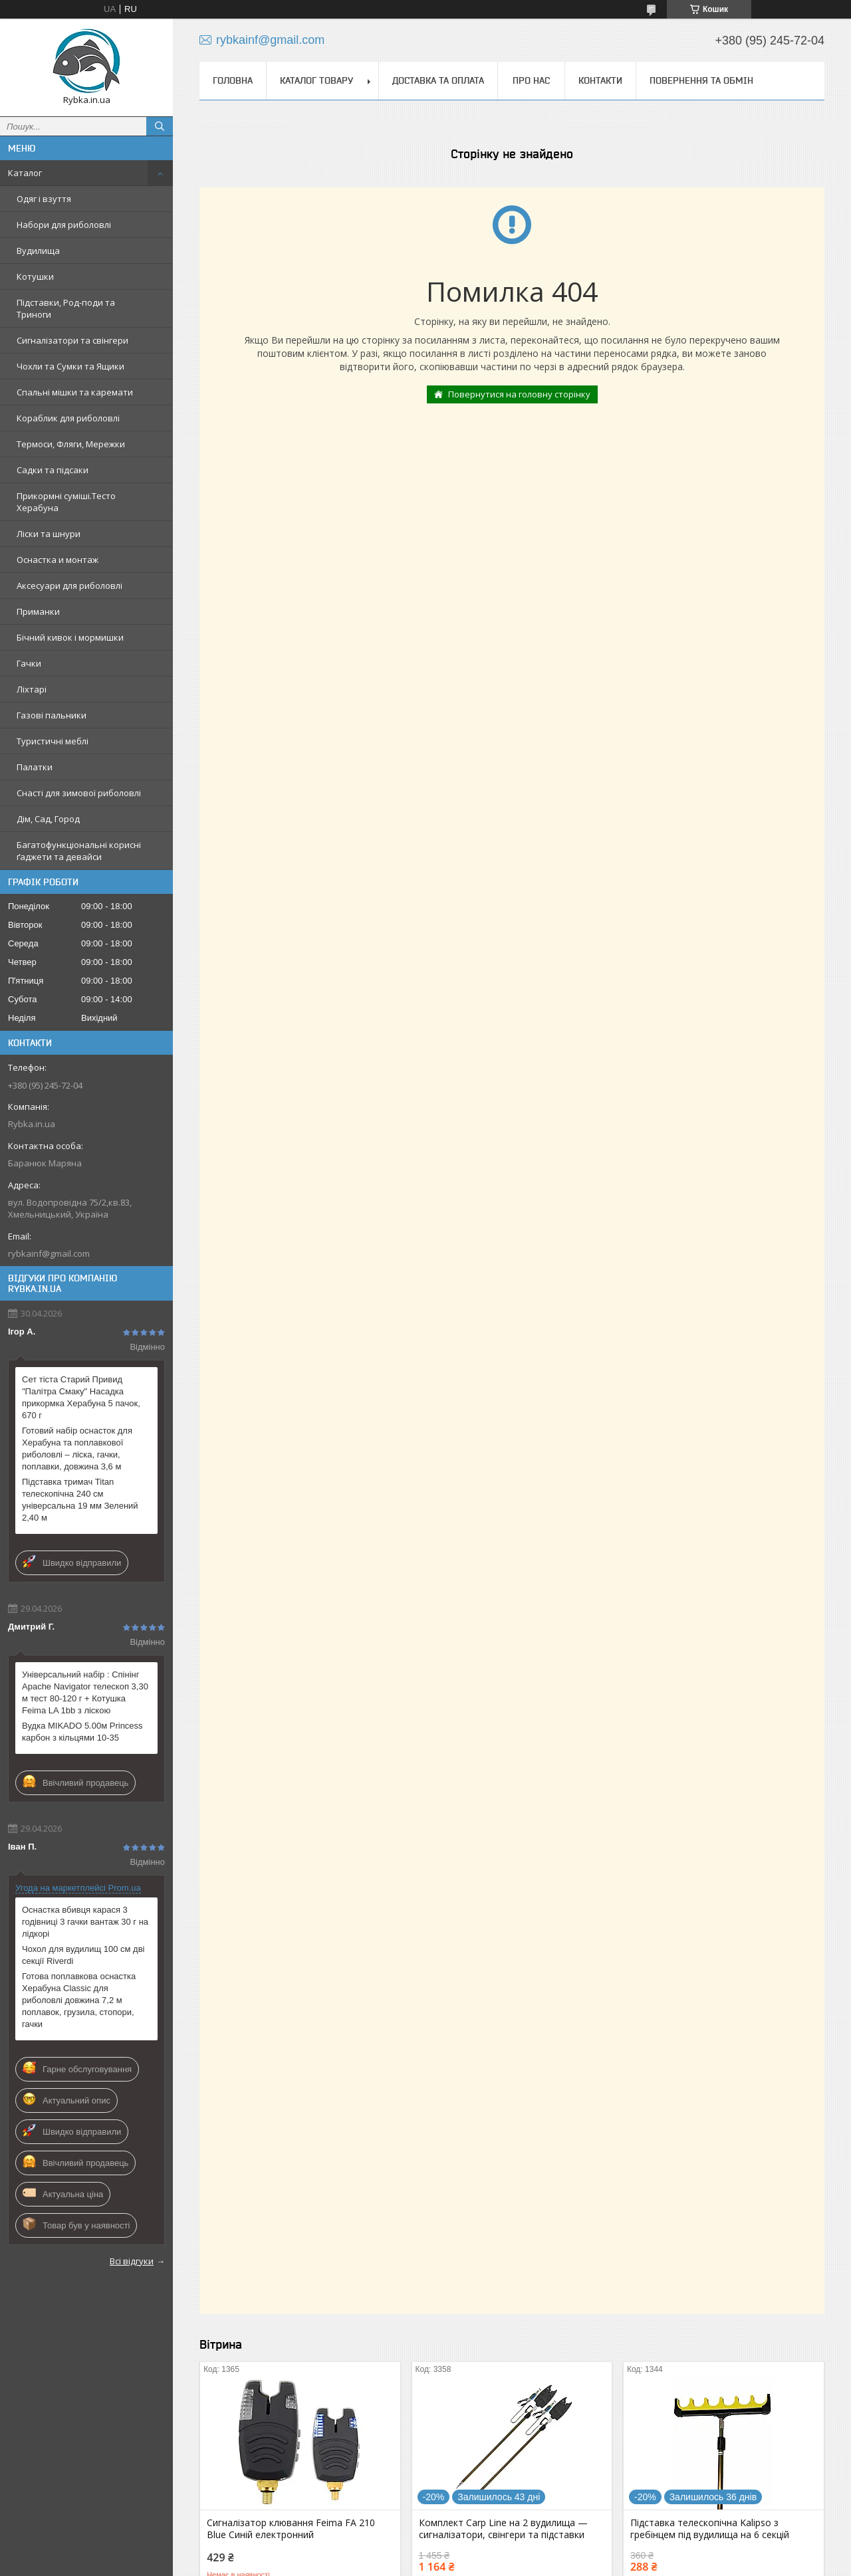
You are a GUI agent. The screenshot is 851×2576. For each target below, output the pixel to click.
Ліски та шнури (48, 534)
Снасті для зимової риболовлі (79, 793)
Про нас (531, 80)
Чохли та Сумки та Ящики (70, 366)
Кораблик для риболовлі (68, 418)
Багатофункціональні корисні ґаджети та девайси (79, 851)
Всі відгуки (132, 2261)
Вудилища (38, 251)
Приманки (38, 611)
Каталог (25, 173)
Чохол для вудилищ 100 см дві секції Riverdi (83, 1955)
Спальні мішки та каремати (75, 392)
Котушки (35, 276)
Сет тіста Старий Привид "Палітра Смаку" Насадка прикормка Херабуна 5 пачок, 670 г (81, 1397)
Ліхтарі (32, 689)
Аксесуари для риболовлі (69, 585)
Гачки (29, 663)
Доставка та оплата (438, 80)
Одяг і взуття (44, 199)
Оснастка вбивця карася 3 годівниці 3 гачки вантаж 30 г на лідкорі (85, 1922)
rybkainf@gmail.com (49, 1253)
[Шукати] (159, 126)
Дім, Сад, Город (48, 819)
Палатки (35, 767)
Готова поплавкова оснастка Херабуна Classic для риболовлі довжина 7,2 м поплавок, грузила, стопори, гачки (79, 2000)
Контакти (600, 80)
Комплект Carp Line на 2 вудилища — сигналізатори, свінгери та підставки (503, 2529)
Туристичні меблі (52, 741)
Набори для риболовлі (64, 225)
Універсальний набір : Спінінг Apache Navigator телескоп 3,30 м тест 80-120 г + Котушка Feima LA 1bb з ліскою (85, 1692)
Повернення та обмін (701, 80)
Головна (233, 80)
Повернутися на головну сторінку (519, 394)
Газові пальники (51, 715)
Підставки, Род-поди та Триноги (66, 308)
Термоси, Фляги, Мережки (71, 444)
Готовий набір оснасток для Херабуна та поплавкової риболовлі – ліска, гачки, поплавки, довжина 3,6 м (77, 1448)
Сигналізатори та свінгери (72, 340)
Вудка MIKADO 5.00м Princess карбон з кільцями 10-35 (82, 1732)
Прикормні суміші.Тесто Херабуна (66, 502)
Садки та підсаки (52, 470)
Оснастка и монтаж (57, 560)
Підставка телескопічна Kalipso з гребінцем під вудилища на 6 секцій (709, 2529)
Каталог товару (316, 80)
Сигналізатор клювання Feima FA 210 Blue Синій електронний (291, 2529)
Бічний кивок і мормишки (70, 637)
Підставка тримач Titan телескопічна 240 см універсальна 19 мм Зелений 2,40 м (80, 1500)
